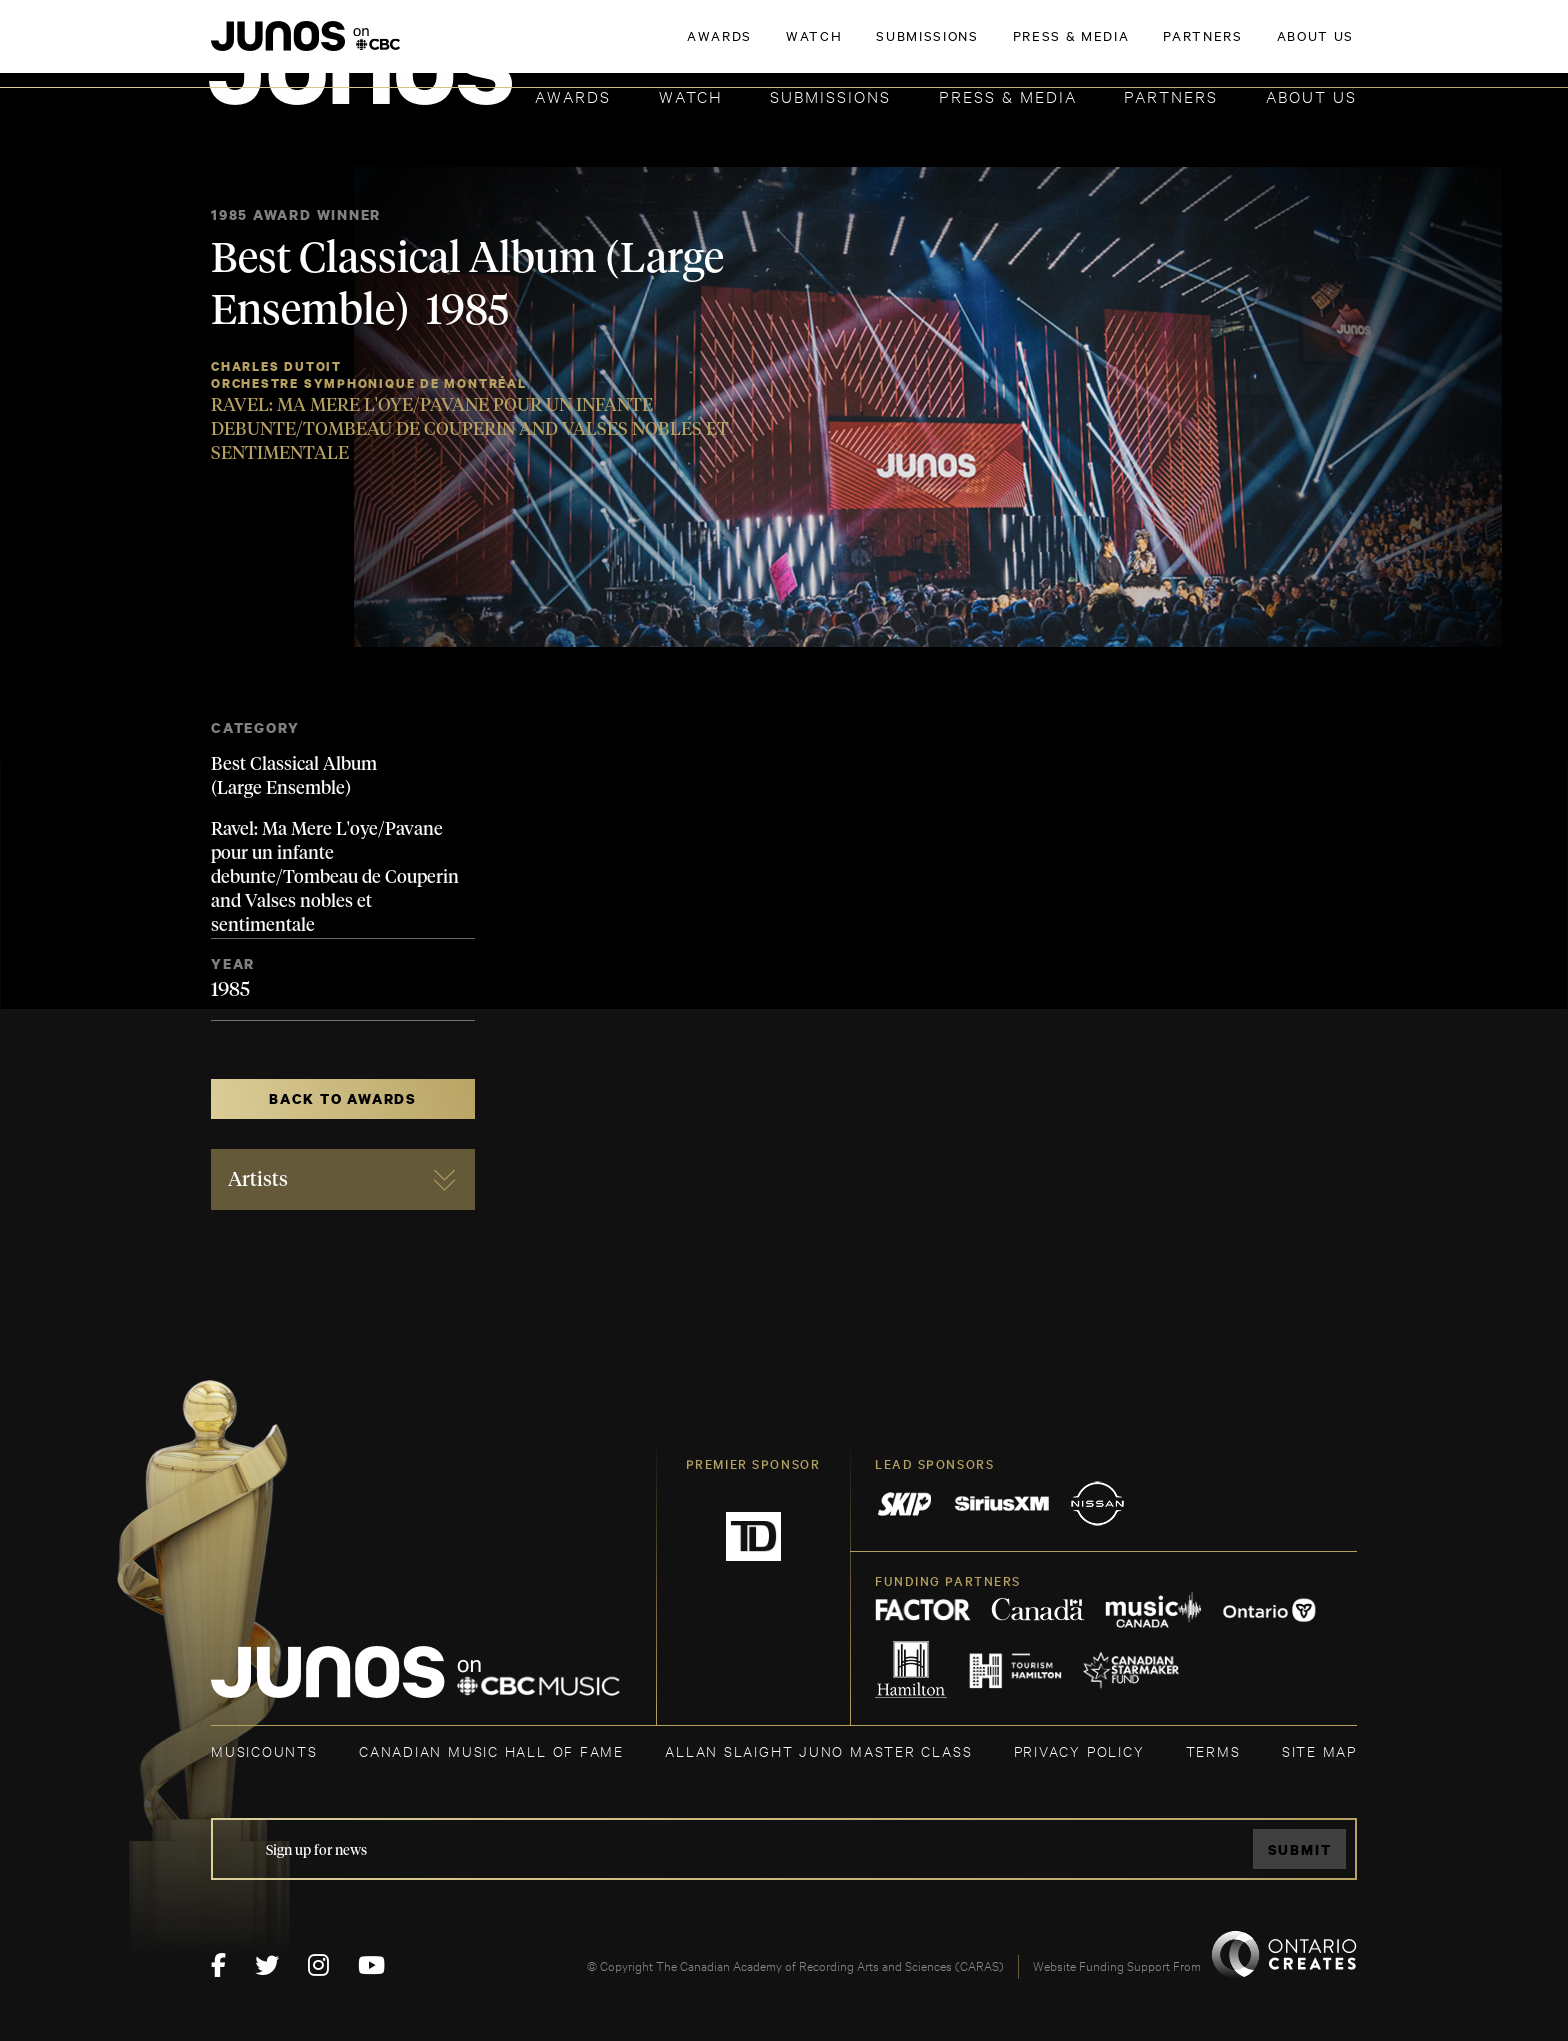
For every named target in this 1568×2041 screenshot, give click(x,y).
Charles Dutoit (276, 366)
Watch (691, 95)
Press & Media (1008, 95)
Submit (1300, 1849)
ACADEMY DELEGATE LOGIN (1262, 47)
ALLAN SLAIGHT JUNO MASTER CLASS (818, 1750)
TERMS (1213, 1750)
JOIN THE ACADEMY (1078, 47)
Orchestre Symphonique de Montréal (369, 383)
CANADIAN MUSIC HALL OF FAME (491, 1750)
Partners (1171, 95)
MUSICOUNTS (264, 1750)
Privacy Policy (1079, 1750)
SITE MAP (1319, 1750)
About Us (1311, 95)
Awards (573, 95)
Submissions (830, 95)
